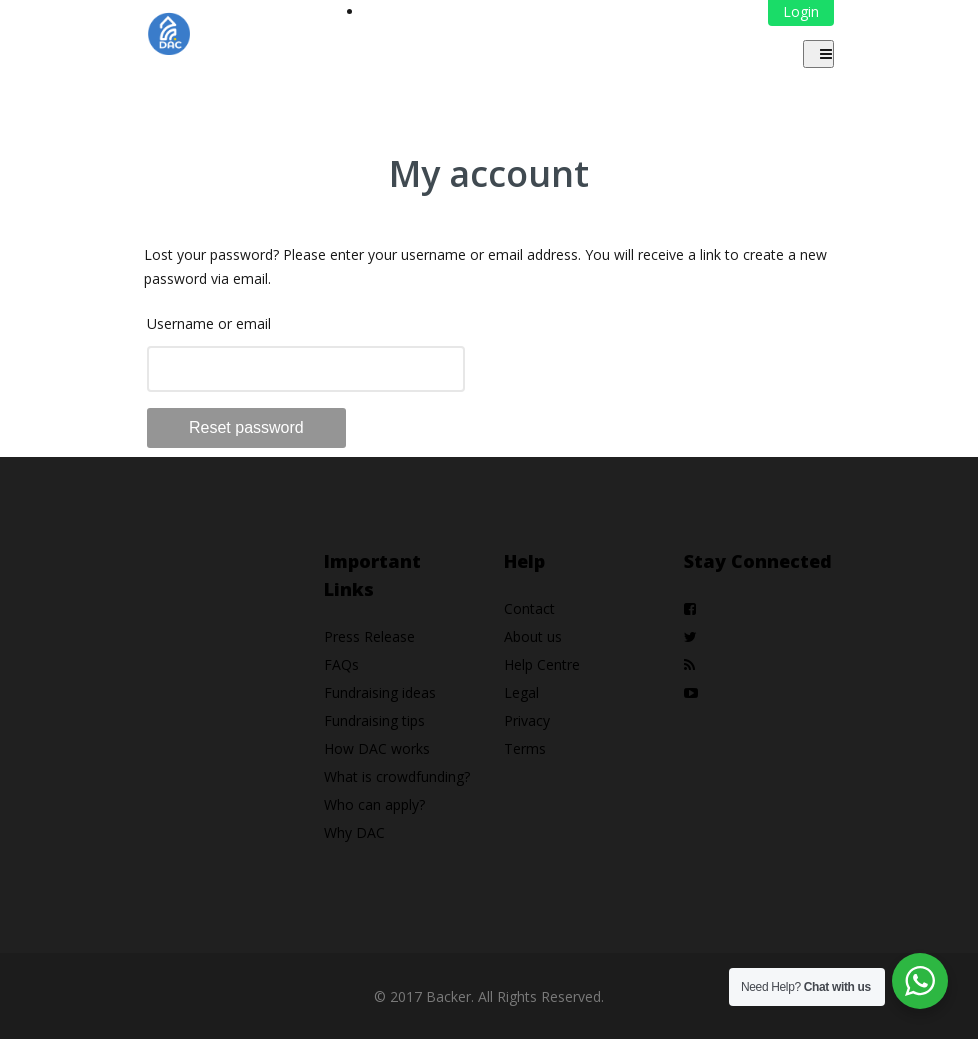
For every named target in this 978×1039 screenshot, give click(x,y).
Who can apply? (374, 804)
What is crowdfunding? (397, 776)
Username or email (209, 323)
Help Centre (542, 664)
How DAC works (377, 748)
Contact (529, 608)
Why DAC (354, 832)
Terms (525, 748)
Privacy (527, 720)
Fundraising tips (374, 720)
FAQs (341, 664)
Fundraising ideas (380, 692)
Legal (521, 692)
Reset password (246, 427)
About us (533, 636)
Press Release (369, 636)
